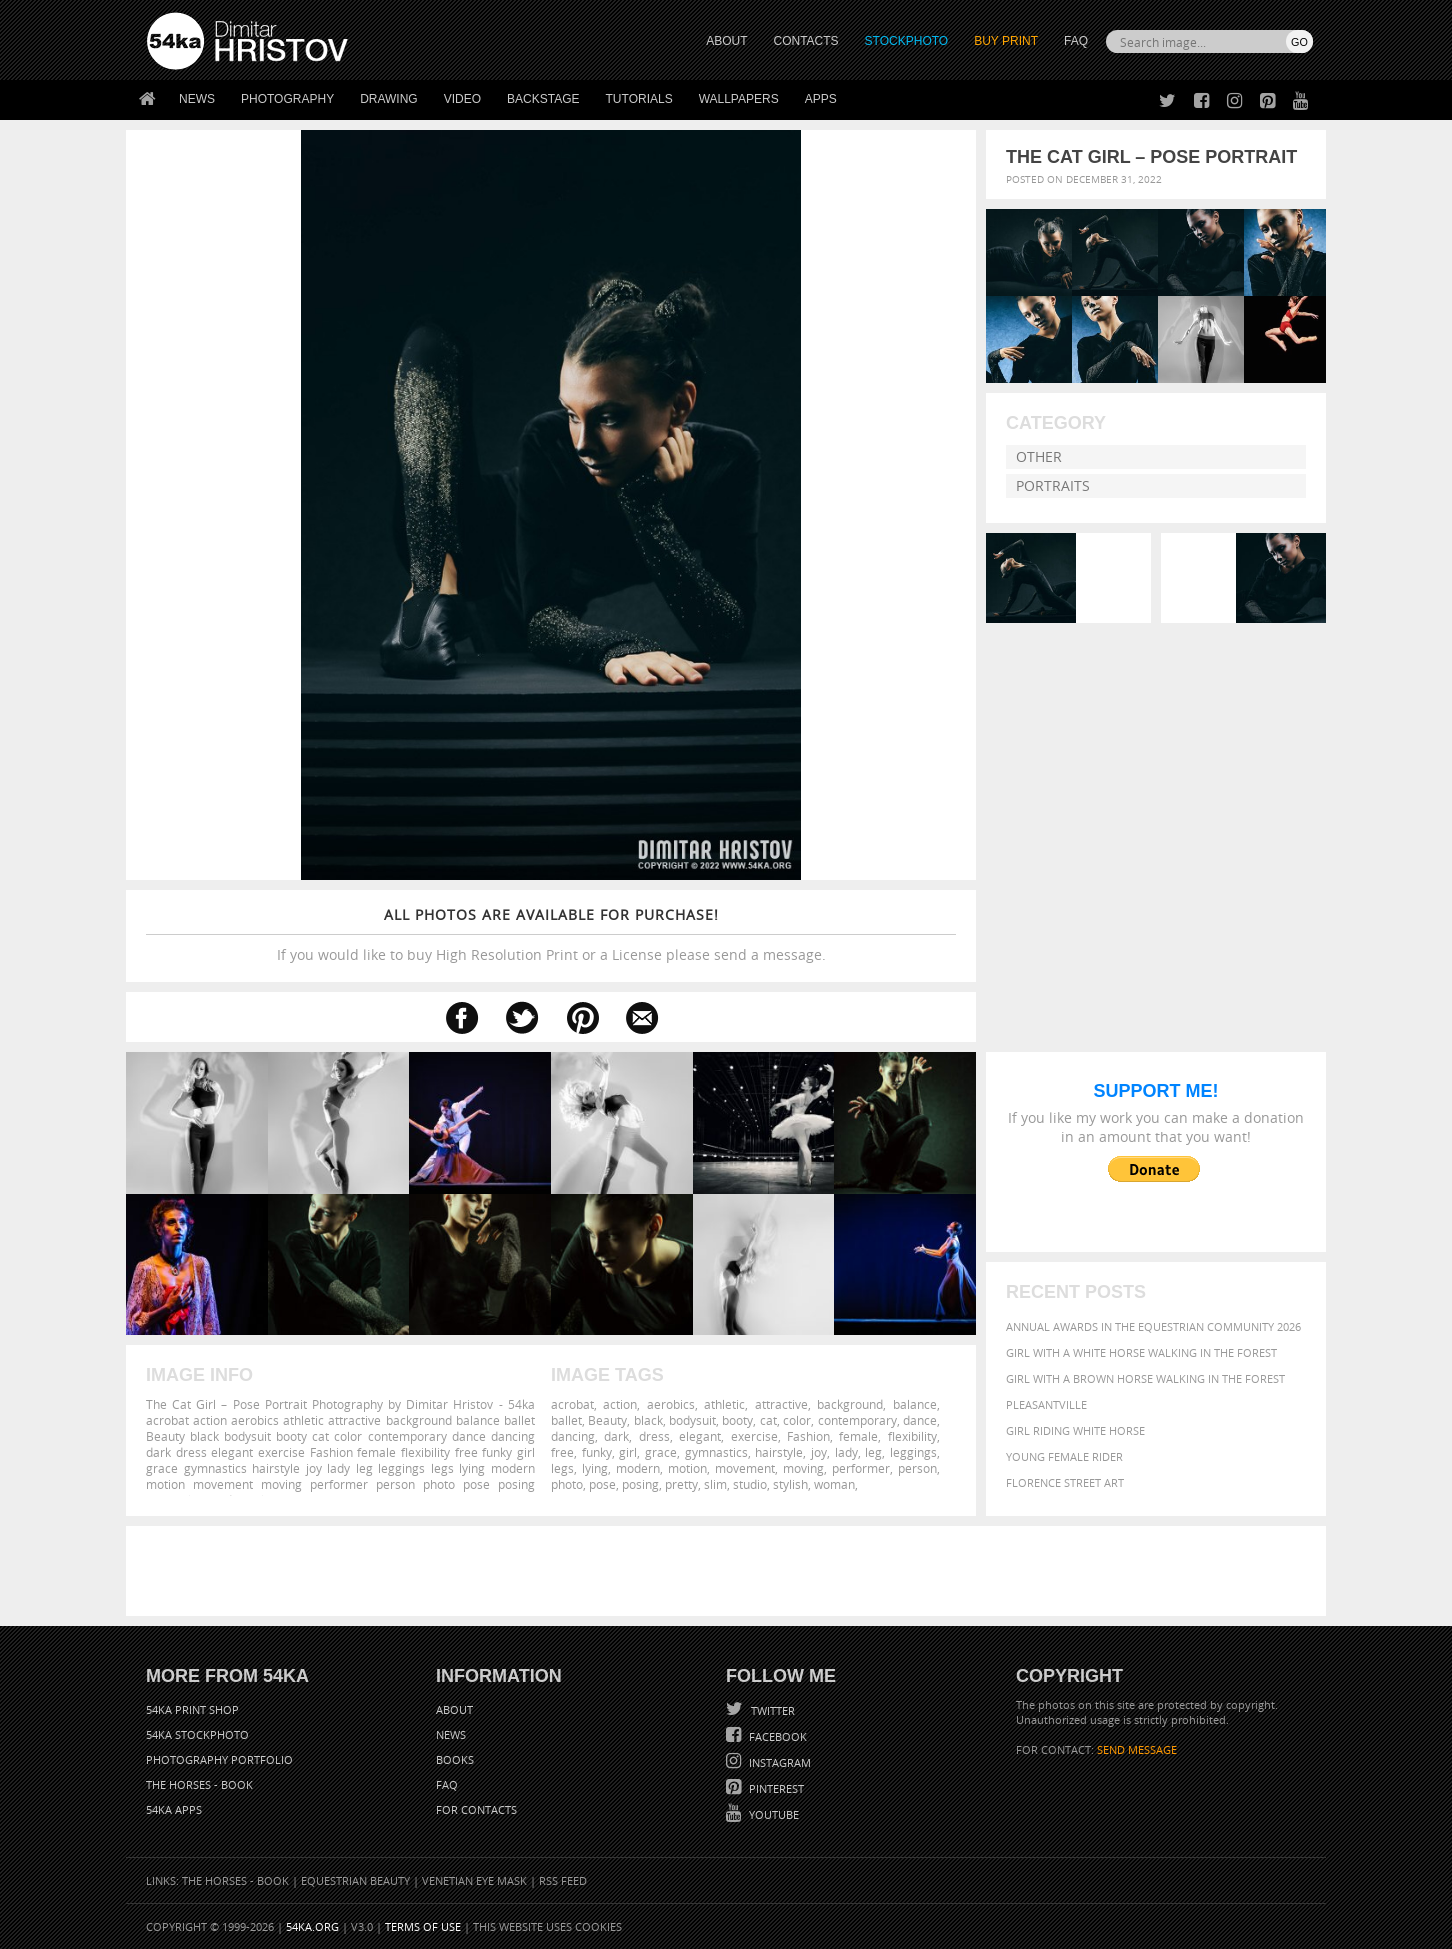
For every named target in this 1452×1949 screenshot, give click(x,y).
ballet (566, 1420)
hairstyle (779, 1452)
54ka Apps (174, 1809)
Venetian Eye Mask (474, 1880)
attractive (781, 1404)
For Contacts (476, 1809)
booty (737, 1420)
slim (715, 1484)
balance (915, 1404)
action (620, 1404)
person (917, 1468)
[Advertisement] (730, 1571)
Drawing (389, 99)
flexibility (912, 1436)
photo (567, 1484)
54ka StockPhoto (197, 1734)
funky (597, 1452)
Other (1039, 456)
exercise (754, 1436)
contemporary (857, 1420)
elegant (700, 1436)
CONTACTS (806, 41)
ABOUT (726, 41)
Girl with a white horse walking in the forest (1141, 1352)
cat (768, 1420)
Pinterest (775, 1788)
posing (640, 1484)
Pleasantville (1046, 1404)
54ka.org (312, 1926)
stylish (790, 1484)
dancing (573, 1436)
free (562, 1452)
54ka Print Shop (192, 1709)
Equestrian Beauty (355, 1880)
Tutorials (639, 99)
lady (846, 1452)
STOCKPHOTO (907, 41)
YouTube (772, 1814)
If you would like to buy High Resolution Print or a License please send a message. (551, 934)
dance (920, 1420)
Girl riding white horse (1075, 1430)
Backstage (543, 99)
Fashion (808, 1436)
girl (628, 1452)
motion (687, 1468)
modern (638, 1468)
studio (750, 1484)
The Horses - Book (199, 1784)
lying (595, 1468)
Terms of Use (423, 1926)
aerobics (671, 1404)
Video (462, 99)
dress (654, 1436)
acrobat (572, 1404)
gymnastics (716, 1452)
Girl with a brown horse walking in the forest (1145, 1378)
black (648, 1420)
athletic (724, 1404)
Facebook (776, 1736)
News (197, 99)
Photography (287, 99)
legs (562, 1468)
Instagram (778, 1762)
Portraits (1053, 485)
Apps (821, 99)
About (454, 1709)
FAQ (1076, 41)
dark (616, 1436)
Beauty (607, 1420)
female (858, 1436)
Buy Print (1006, 41)
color (797, 1420)
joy (819, 1452)
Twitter (771, 1710)
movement (745, 1468)
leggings (913, 1452)
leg (873, 1452)
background (850, 1404)
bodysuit (692, 1420)
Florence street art (1065, 1482)
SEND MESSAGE (1137, 1749)
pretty (681, 1484)
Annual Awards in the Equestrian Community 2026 (1153, 1326)
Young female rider (1064, 1456)
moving (803, 1468)
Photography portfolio (219, 1759)
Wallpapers (739, 99)
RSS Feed (563, 1880)
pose (602, 1484)
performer (861, 1468)
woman (834, 1484)
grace (661, 1452)
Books (455, 1759)
